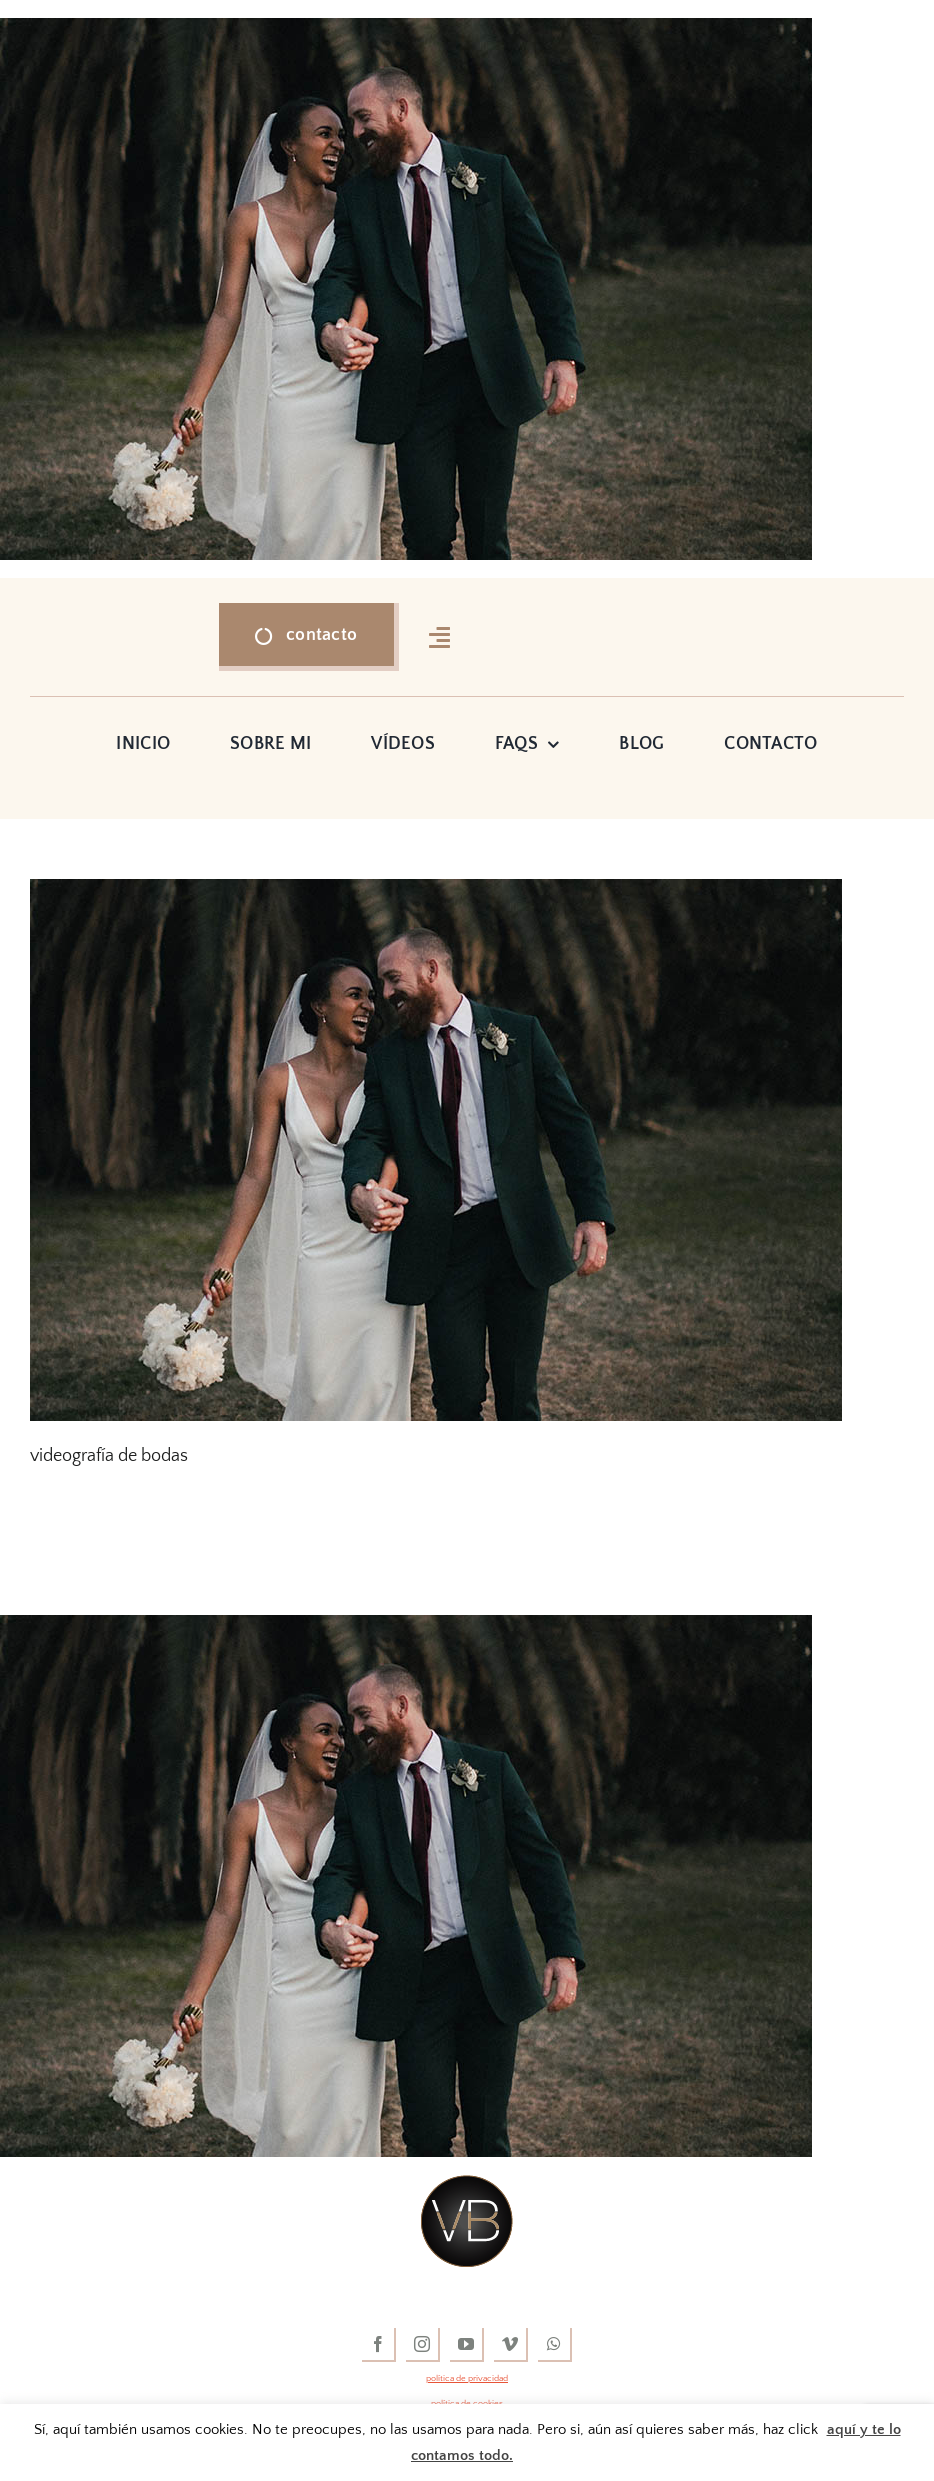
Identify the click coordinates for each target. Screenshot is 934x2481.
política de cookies (467, 2403)
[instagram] (423, 2345)
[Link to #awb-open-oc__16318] (439, 637)
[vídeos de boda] (466, 2184)
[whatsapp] (555, 2345)
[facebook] (379, 2345)
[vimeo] (511, 2345)
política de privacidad (467, 2378)
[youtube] (467, 2345)
